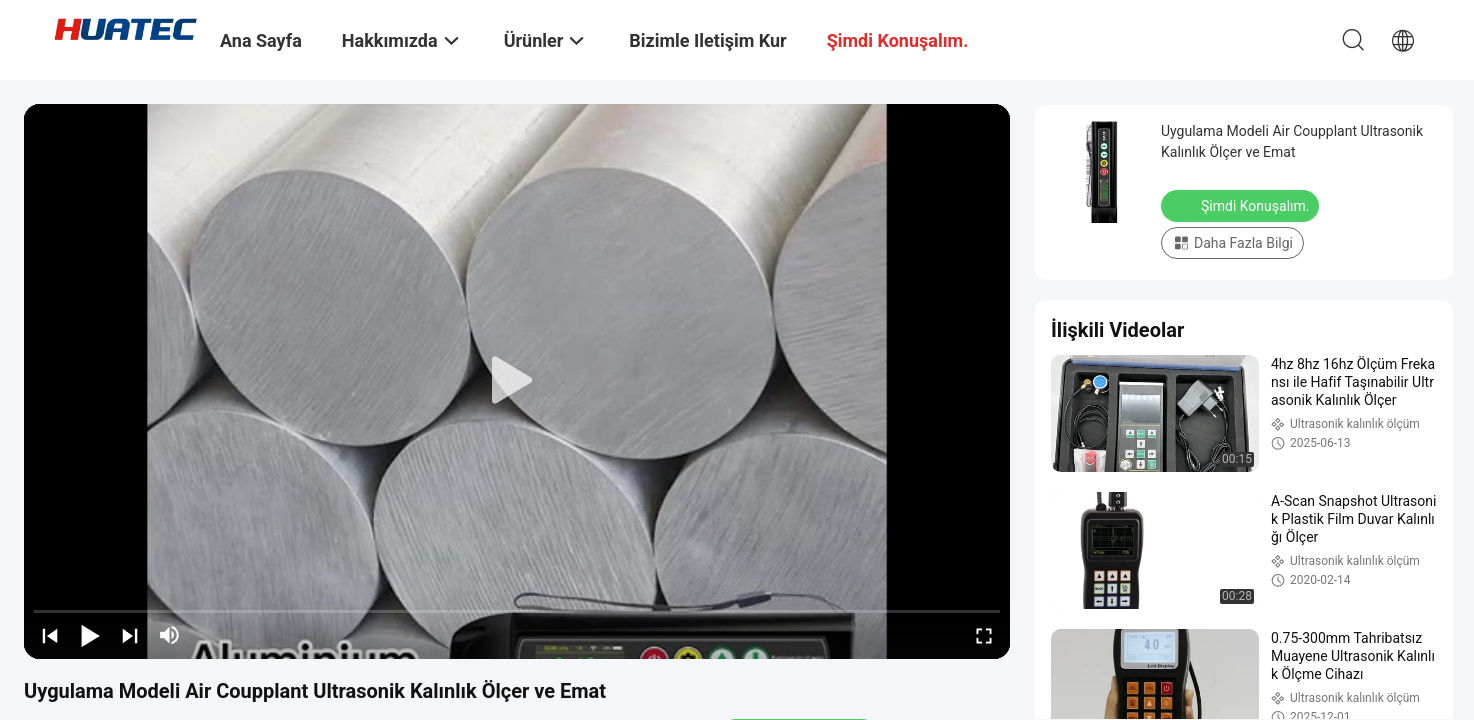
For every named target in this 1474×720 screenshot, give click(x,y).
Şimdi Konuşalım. (1242, 205)
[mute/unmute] (170, 635)
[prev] (50, 635)
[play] (517, 381)
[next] (130, 635)
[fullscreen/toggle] (984, 635)
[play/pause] (90, 635)
